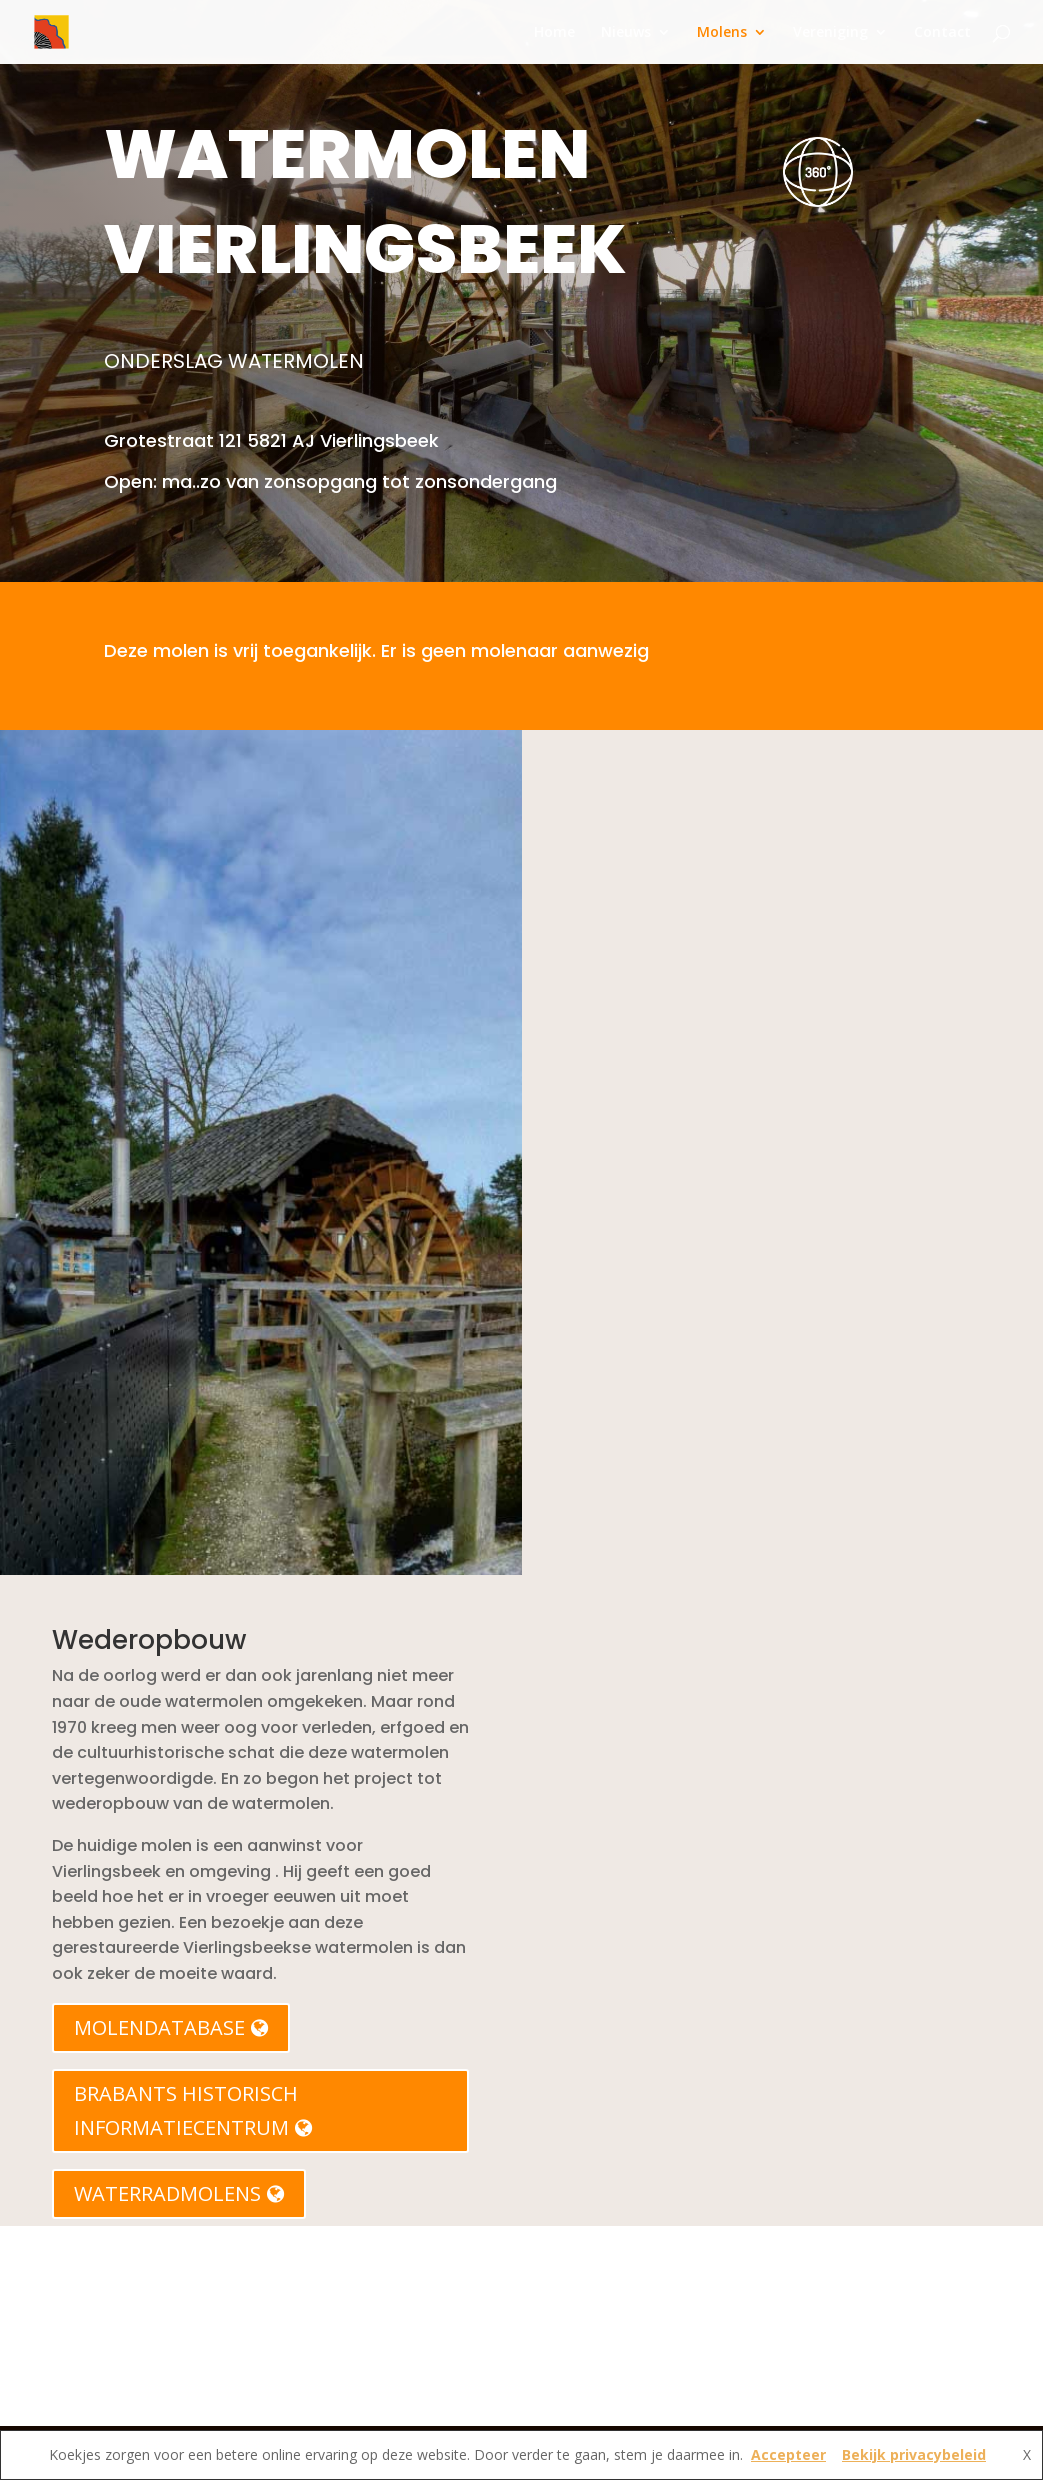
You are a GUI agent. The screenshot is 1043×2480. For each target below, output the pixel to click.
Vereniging (830, 33)
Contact (942, 33)
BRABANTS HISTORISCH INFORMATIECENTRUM (193, 2110)
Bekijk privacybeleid (914, 2454)
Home (554, 33)
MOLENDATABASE (171, 2027)
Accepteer (788, 2454)
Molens (722, 33)
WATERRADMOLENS (179, 2193)
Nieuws (626, 33)
